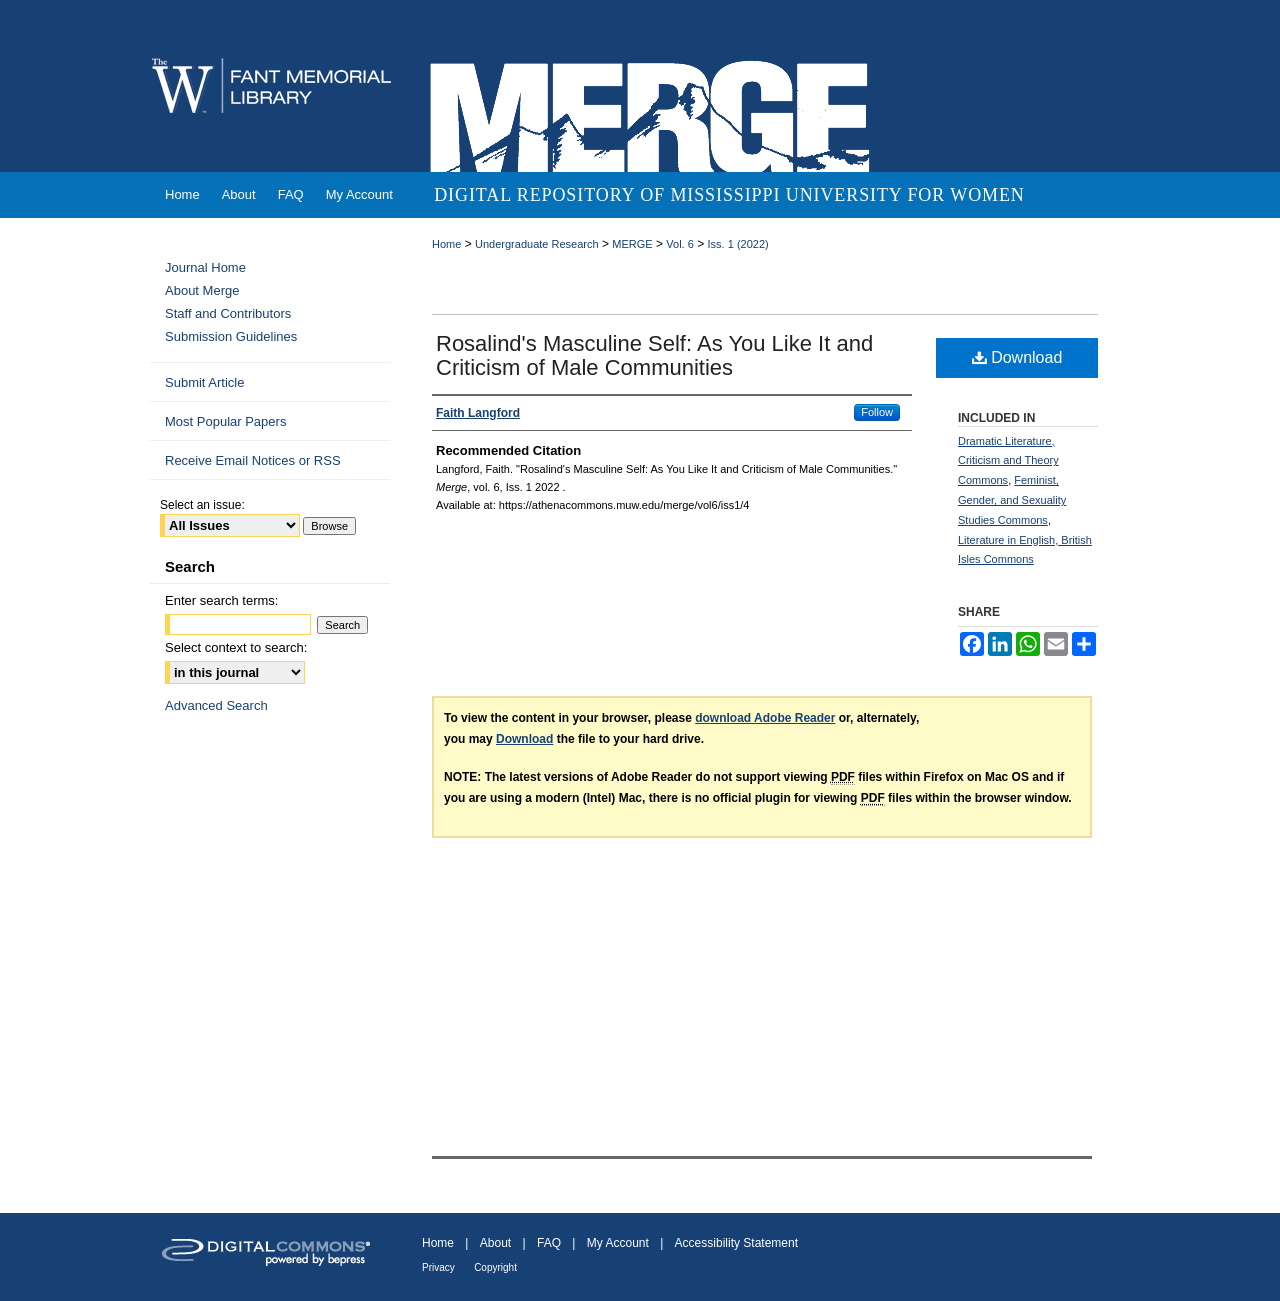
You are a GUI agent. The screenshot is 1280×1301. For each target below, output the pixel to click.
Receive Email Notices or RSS (253, 460)
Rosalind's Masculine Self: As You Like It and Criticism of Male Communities (654, 355)
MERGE (632, 244)
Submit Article (204, 382)
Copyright (495, 1267)
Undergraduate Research (537, 244)
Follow (877, 412)
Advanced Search (216, 705)
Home (446, 244)
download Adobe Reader (765, 718)
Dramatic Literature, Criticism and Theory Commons (1008, 461)
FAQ (549, 1243)
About (495, 1243)
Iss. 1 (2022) (738, 244)
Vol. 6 (680, 244)
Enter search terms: (221, 600)
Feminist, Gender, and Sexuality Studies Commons (1012, 500)
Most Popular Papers (225, 421)
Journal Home (205, 267)
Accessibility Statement (736, 1243)
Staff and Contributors (228, 313)
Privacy (438, 1267)
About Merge (202, 290)
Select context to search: (236, 647)
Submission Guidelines (231, 336)
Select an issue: (202, 505)
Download (1017, 357)
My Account (618, 1243)
